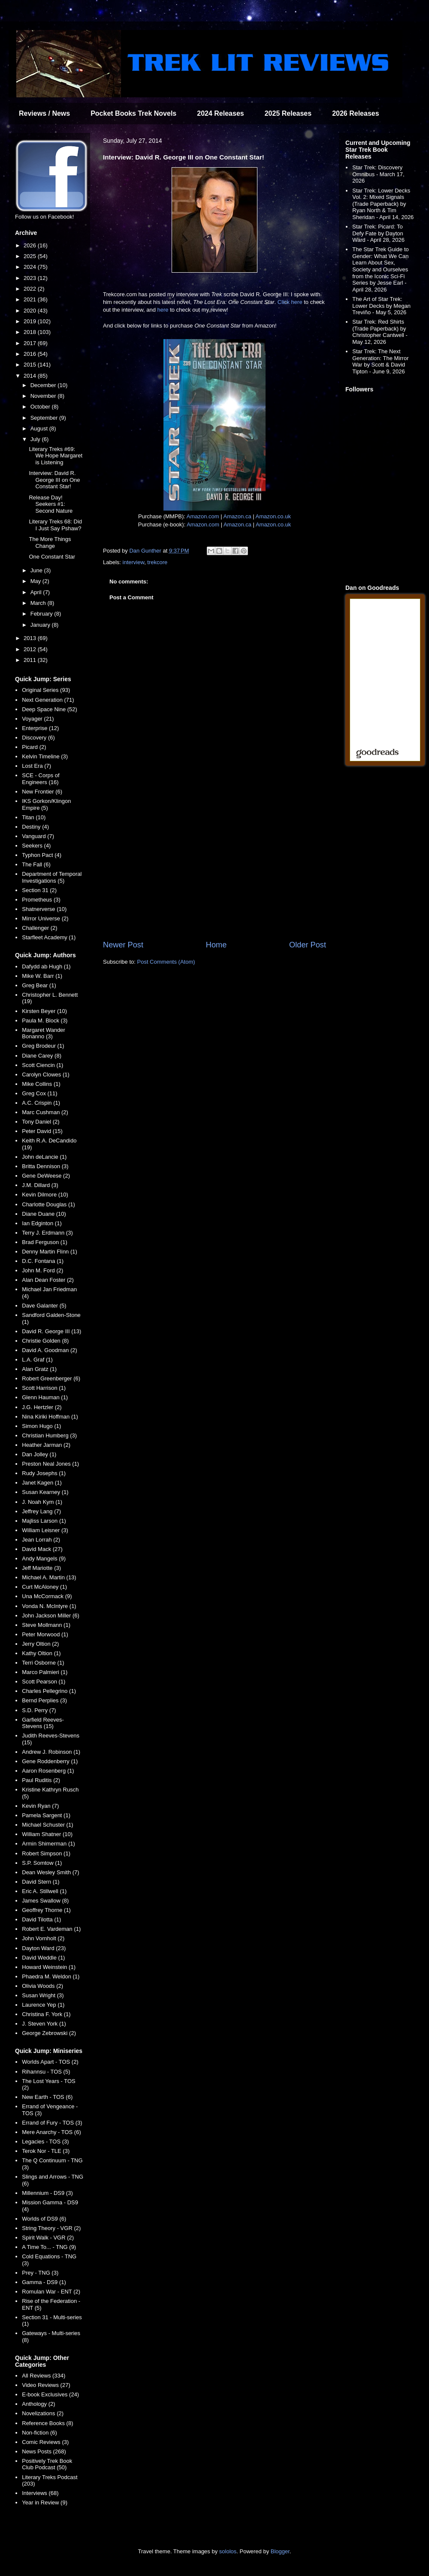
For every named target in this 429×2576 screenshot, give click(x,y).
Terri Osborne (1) (43, 1662)
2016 (31, 354)
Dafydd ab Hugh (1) (46, 966)
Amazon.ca (237, 516)
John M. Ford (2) (42, 1270)
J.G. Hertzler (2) (41, 1407)
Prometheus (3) (41, 899)
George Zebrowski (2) (49, 2033)
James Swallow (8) (45, 1900)
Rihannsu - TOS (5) (46, 2071)
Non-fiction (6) (39, 2432)
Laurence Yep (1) (43, 2005)
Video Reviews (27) (46, 2385)
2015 (31, 364)
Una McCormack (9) (47, 1596)
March (39, 603)
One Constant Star (52, 556)
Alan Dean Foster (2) (48, 1280)
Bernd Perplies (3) (44, 1700)
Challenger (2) (39, 928)
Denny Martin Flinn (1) (49, 1251)
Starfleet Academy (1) (49, 937)
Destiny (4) (35, 827)
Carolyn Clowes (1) (45, 1074)
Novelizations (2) (42, 2413)
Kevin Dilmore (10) (45, 1194)
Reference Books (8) (47, 2423)
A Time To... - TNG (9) (49, 2247)
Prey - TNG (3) (40, 2272)
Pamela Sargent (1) (46, 1815)
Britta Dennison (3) (45, 1166)
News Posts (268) (44, 2451)
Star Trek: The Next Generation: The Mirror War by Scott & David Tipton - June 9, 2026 (380, 361)
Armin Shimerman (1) (48, 1843)
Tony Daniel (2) (40, 1121)
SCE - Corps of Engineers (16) (40, 778)
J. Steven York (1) (44, 2023)
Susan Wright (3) (42, 1995)
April (36, 592)
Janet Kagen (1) (42, 1482)
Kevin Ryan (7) (40, 1806)
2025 (31, 256)
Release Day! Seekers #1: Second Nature (51, 504)
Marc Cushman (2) (45, 1112)
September (44, 418)
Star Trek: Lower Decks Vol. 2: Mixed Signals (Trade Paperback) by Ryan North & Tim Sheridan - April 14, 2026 (383, 203)
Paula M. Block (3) (44, 1020)
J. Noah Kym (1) (42, 1502)
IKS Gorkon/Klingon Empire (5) (46, 804)
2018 (31, 332)
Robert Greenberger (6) (51, 1378)
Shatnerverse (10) (44, 909)
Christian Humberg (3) (49, 1435)
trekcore (157, 562)
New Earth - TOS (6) (47, 2097)
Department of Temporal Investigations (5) (52, 877)
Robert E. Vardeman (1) (51, 1929)
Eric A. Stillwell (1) (44, 1891)
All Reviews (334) (43, 2375)
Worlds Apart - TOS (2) (50, 2062)
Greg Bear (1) (39, 985)
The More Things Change (50, 542)
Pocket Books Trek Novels (133, 113)
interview (134, 562)
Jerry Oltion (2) (40, 1644)
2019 (31, 321)
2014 (31, 376)
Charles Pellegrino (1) (49, 1691)
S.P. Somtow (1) (42, 1863)
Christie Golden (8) (45, 1341)
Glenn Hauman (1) (45, 1397)
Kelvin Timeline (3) (45, 756)
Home (216, 945)
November (44, 396)
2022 (31, 289)
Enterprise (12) (40, 728)
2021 (31, 299)
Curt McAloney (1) (44, 1587)
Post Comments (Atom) (166, 962)
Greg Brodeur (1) (43, 1046)
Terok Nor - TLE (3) (45, 2151)
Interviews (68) (40, 2493)
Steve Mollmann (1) (46, 1625)
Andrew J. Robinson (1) (51, 1752)
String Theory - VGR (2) (51, 2228)
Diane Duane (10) (44, 1214)
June (37, 570)
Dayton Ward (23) (44, 1948)
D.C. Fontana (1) (42, 1261)
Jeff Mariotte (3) (41, 1568)
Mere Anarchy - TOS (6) (51, 2132)
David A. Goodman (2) (49, 1350)
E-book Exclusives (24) (50, 2394)
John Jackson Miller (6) (50, 1615)
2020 (31, 310)
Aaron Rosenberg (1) (48, 1770)
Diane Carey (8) (41, 1055)
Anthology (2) (38, 2404)
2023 (31, 278)
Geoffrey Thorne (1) (46, 1910)
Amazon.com (203, 516)
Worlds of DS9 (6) (44, 2218)
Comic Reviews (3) (45, 2442)
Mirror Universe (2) (45, 918)
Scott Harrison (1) (44, 1388)
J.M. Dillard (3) (40, 1185)
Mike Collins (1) (41, 1084)
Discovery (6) (38, 737)
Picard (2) (34, 747)
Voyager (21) (38, 718)
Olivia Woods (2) (42, 1986)
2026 (31, 245)
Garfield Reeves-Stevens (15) (43, 1723)
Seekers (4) (36, 845)
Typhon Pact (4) (41, 855)
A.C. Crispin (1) (41, 1103)
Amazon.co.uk (273, 516)
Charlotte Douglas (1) (48, 1204)
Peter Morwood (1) (45, 1634)
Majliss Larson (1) (44, 1521)
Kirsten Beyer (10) (44, 1011)
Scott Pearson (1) (43, 1681)
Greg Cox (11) (39, 1093)
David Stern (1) (40, 1882)
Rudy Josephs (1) (44, 1473)
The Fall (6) (36, 864)
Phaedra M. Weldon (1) (50, 1976)
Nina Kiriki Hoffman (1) (50, 1416)
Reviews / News (44, 113)
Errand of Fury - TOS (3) (52, 2122)
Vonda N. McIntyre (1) (49, 1606)
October (41, 406)
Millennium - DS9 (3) (47, 2193)
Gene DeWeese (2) (46, 1175)
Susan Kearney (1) (45, 1492)
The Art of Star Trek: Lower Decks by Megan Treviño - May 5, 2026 (381, 306)
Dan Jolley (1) (39, 1454)
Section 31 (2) (39, 890)
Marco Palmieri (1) (44, 1672)
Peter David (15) (42, 1131)
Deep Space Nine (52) (49, 709)
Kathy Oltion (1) (41, 1653)
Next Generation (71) (48, 700)
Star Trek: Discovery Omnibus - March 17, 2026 (378, 174)
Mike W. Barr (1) (42, 976)
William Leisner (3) (45, 1530)
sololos (227, 2551)
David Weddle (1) (43, 1957)
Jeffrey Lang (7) (41, 1511)
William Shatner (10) (47, 1834)
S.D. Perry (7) (39, 1710)
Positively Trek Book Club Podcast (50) (47, 2464)
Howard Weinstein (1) (49, 1967)
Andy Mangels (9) (44, 1558)
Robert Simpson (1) (46, 1853)
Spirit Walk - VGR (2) (48, 2237)
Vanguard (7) (38, 836)
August (39, 428)
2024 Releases (220, 113)
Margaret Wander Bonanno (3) (43, 1033)
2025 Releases (288, 113)
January (41, 625)
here (162, 310)
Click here (290, 302)
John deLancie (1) (44, 1157)
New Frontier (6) (42, 791)
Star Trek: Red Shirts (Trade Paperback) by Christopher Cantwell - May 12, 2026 (380, 332)
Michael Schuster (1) (47, 1825)
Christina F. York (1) (46, 2014)
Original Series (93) (46, 690)
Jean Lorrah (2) (41, 1539)
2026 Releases (355, 113)
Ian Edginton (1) (42, 1223)
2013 (31, 638)
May (36, 581)
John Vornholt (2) (43, 1938)
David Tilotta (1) (41, 1919)
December (44, 385)
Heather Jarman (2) (46, 1445)
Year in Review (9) (44, 2502)
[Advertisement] (214, 869)
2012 (31, 649)
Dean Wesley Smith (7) (50, 1872)
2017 (31, 343)
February (42, 613)
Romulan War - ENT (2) (51, 2291)
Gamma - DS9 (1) (44, 2282)
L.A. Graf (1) (37, 1359)
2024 (31, 267)
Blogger (280, 2551)
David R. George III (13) (51, 1331)
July (36, 439)
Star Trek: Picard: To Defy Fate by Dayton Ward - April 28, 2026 (378, 233)
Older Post (307, 945)
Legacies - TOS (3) (45, 2141)
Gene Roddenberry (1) (50, 1761)
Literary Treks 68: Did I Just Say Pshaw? (55, 525)
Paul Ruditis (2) (41, 1780)
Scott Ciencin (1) (42, 1065)
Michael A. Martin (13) (49, 1577)
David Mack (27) (42, 1549)
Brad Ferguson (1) (44, 1242)
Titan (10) (33, 817)
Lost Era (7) (36, 766)
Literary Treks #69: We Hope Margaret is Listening (55, 456)
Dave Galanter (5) (44, 1305)
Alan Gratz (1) (39, 1369)
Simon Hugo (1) (41, 1426)
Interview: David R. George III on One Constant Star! (54, 480)
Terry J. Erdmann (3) (47, 1232)
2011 (31, 660)
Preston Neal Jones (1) (50, 1464)
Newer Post (123, 945)
